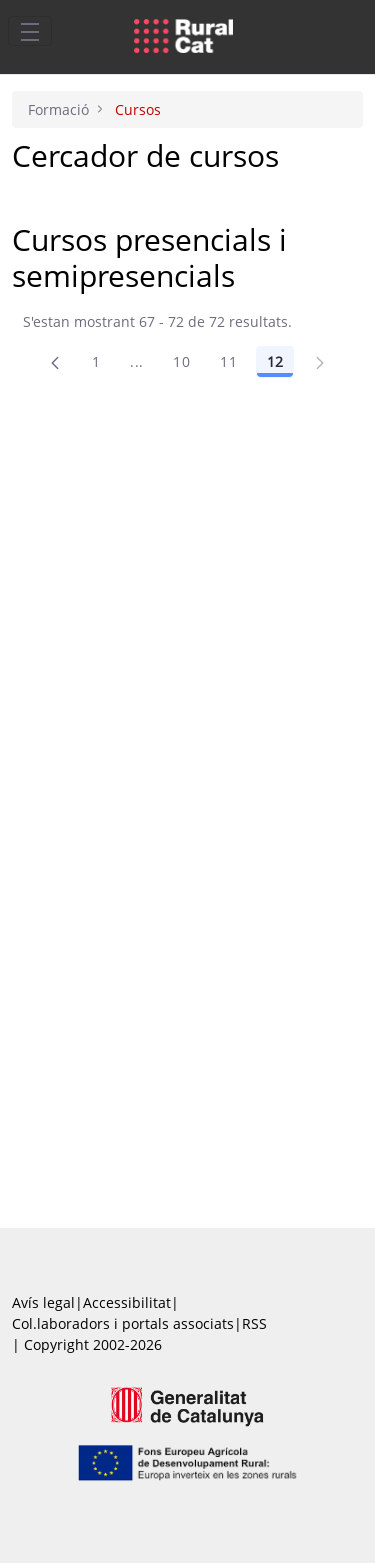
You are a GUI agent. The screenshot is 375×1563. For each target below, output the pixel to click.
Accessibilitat (127, 1302)
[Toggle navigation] (30, 31)
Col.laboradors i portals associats (123, 1323)
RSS (254, 1323)
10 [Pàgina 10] (181, 361)
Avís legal (43, 1302)
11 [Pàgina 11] (228, 361)
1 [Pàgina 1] (96, 361)
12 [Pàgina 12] (275, 361)
